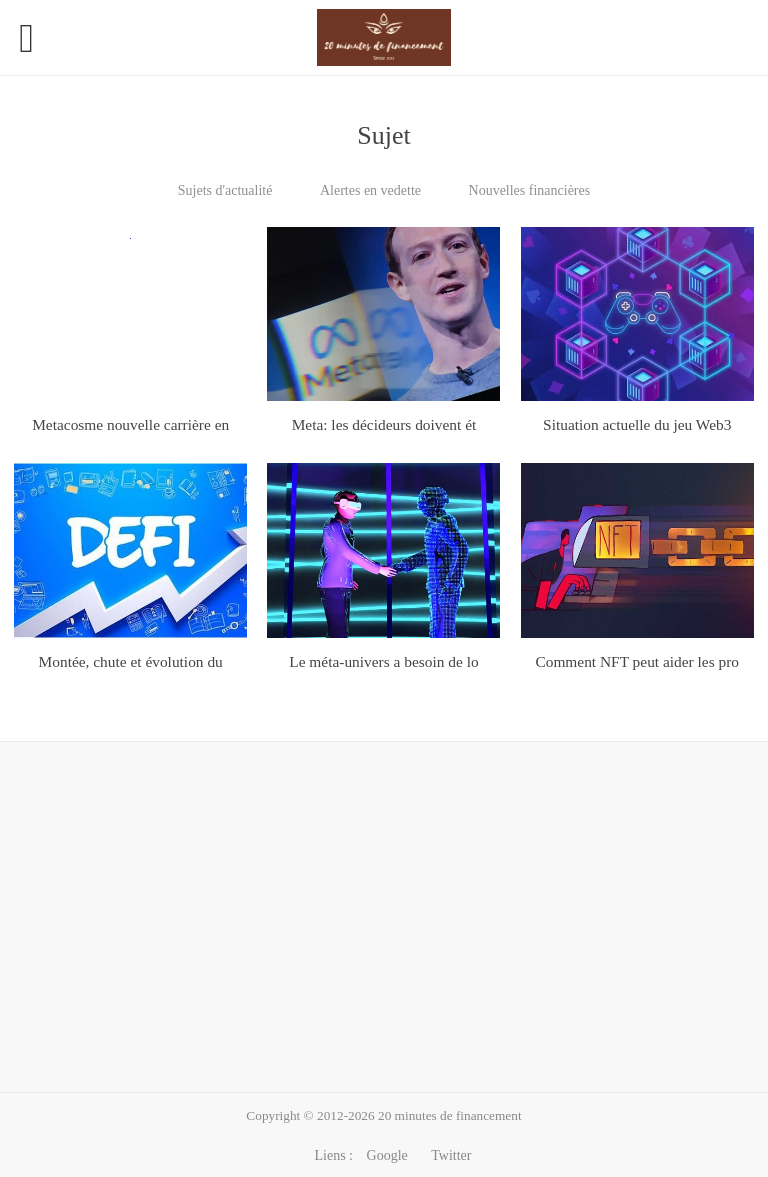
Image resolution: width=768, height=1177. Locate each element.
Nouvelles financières (530, 190)
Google (387, 1155)
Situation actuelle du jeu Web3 (637, 424)
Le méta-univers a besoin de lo (383, 661)
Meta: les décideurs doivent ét (384, 424)
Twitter (451, 1155)
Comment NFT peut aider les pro (637, 661)
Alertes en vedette (370, 190)
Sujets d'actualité (225, 190)
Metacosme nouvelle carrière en (130, 424)
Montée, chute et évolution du (131, 661)
